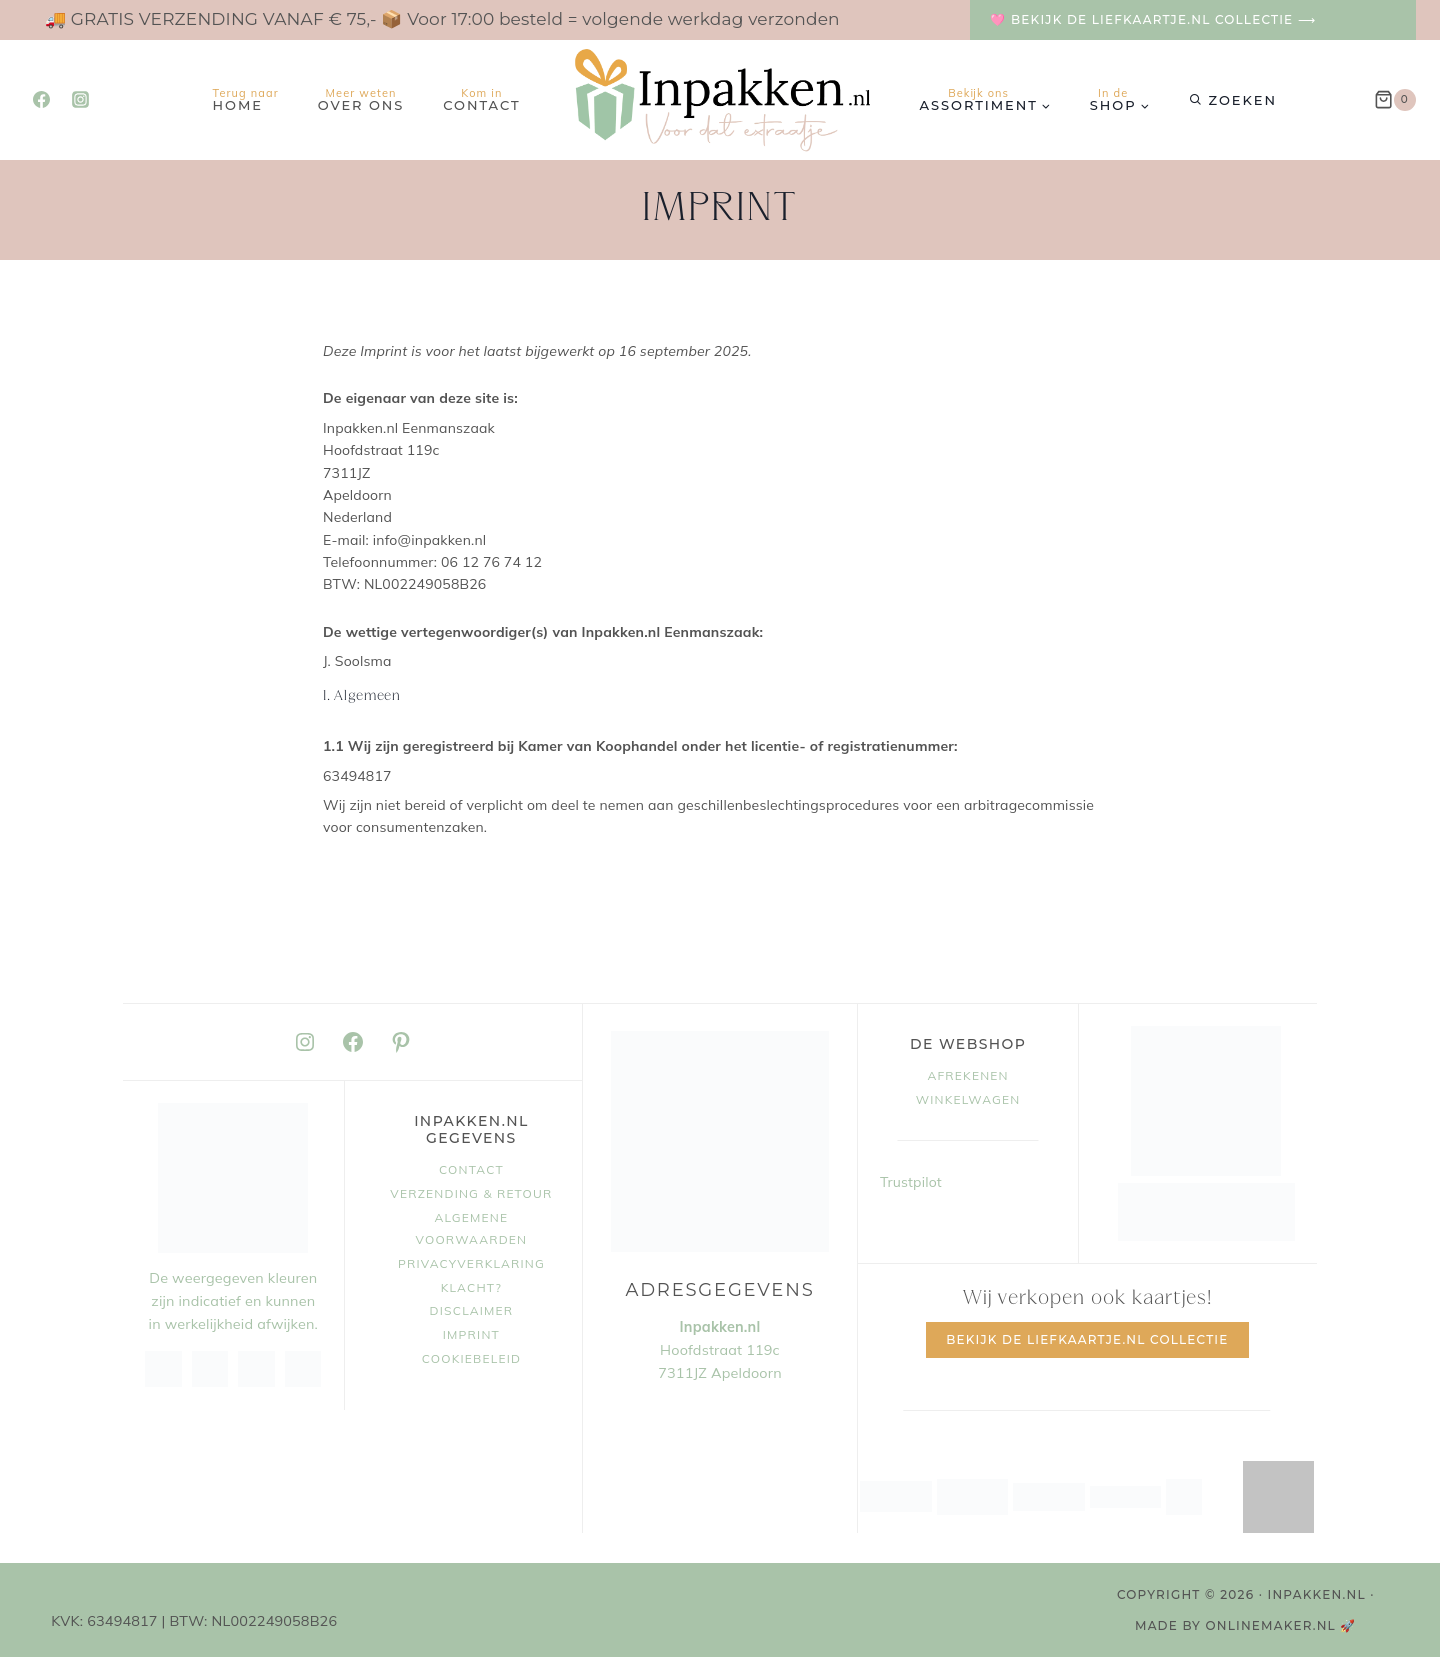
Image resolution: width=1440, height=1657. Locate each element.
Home (246, 99)
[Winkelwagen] (1395, 100)
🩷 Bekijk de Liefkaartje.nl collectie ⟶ (1153, 19)
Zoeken (1243, 100)
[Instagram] (80, 100)
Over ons (361, 99)
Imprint (471, 1334)
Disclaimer (472, 1310)
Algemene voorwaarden (472, 1228)
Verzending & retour (471, 1193)
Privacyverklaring (471, 1263)
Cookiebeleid (472, 1358)
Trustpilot (911, 1182)
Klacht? (471, 1287)
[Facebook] (41, 100)
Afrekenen (967, 1075)
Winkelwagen (968, 1099)
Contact (481, 99)
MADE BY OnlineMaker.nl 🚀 (1246, 1625)
